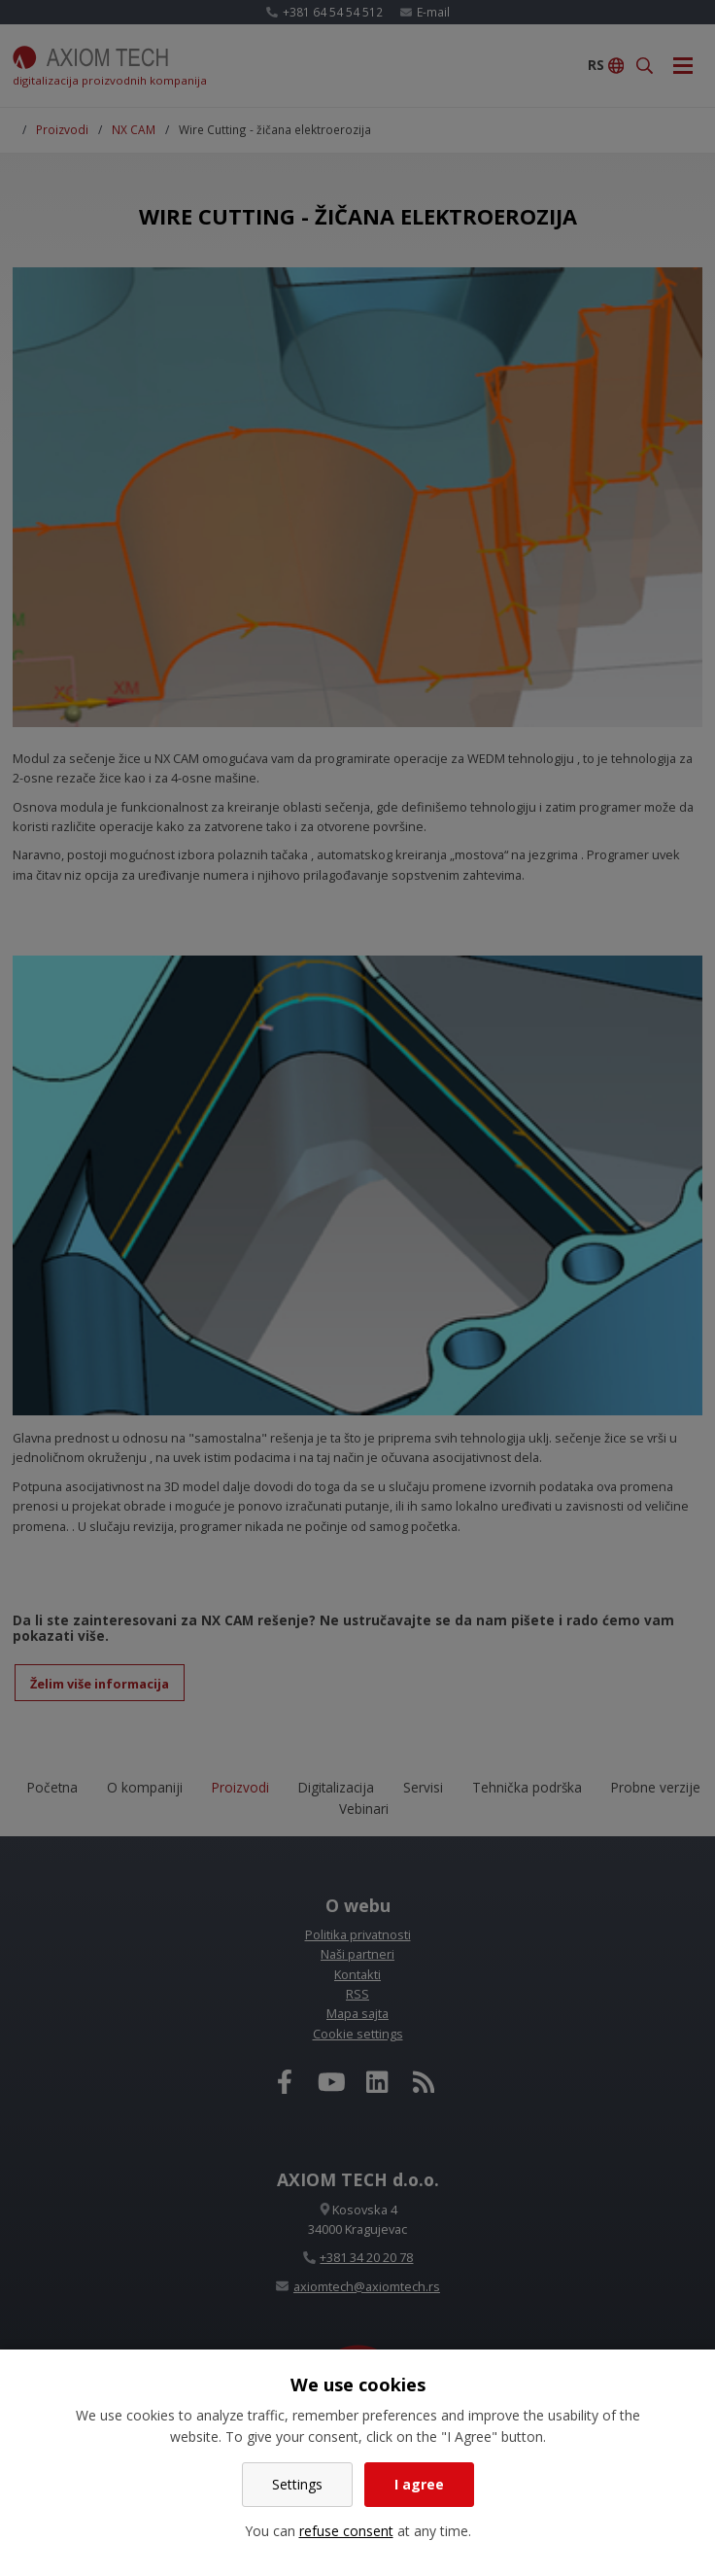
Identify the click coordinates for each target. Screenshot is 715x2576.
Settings (297, 2484)
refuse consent (346, 2531)
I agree (419, 2484)
